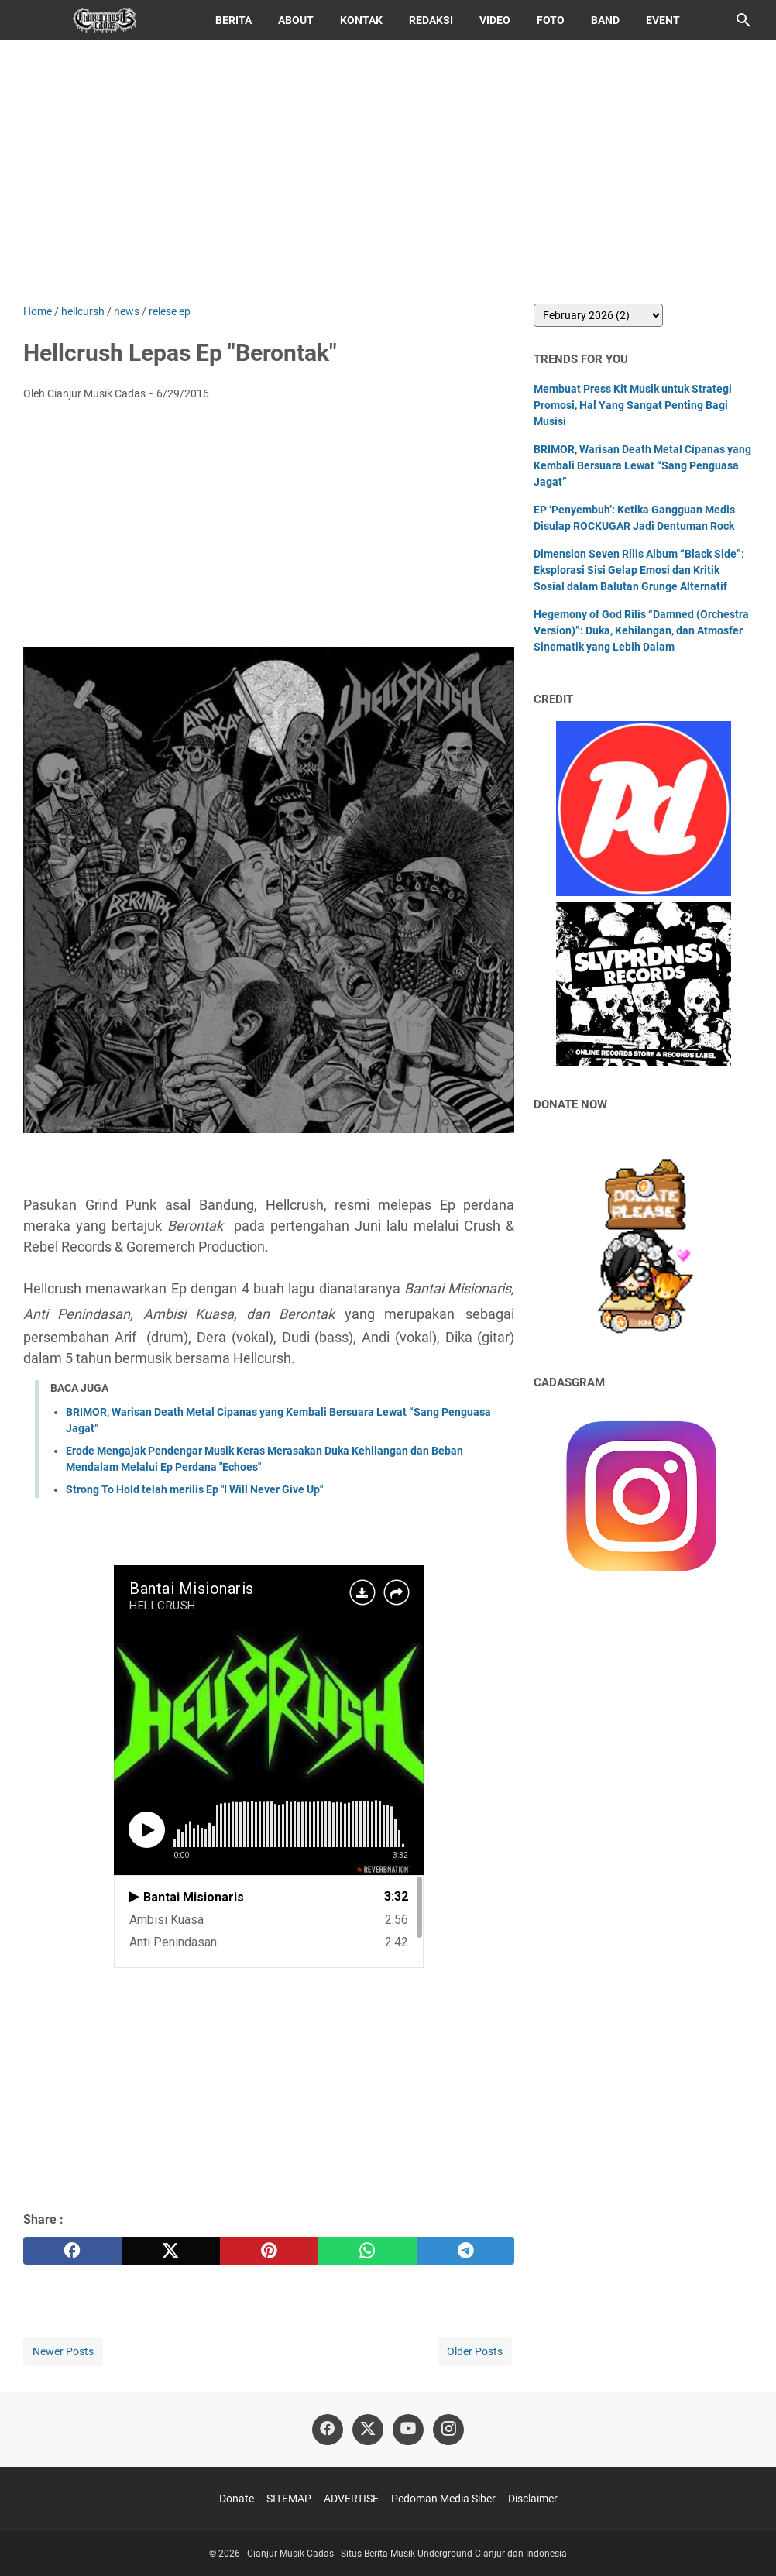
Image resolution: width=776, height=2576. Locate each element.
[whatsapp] (367, 2251)
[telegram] (466, 2251)
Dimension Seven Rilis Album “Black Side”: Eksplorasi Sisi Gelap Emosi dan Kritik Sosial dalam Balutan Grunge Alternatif (639, 570)
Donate (236, 2498)
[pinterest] (269, 2251)
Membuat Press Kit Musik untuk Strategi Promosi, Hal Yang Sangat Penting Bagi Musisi (633, 405)
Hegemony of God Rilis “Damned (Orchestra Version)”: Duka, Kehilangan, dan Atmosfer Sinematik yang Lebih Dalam (641, 630)
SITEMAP (288, 2498)
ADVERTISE (351, 2498)
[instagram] (448, 2429)
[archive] (598, 315)
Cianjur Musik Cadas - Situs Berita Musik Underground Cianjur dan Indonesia (407, 2553)
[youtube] (408, 2429)
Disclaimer (533, 2498)
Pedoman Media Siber (443, 2498)
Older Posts (475, 2351)
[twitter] (171, 2251)
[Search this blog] (743, 20)
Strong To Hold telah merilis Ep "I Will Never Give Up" (194, 1489)
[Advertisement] (388, 172)
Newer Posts (63, 2351)
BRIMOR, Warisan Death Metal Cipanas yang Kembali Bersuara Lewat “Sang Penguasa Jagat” (642, 465)
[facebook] (72, 2251)
